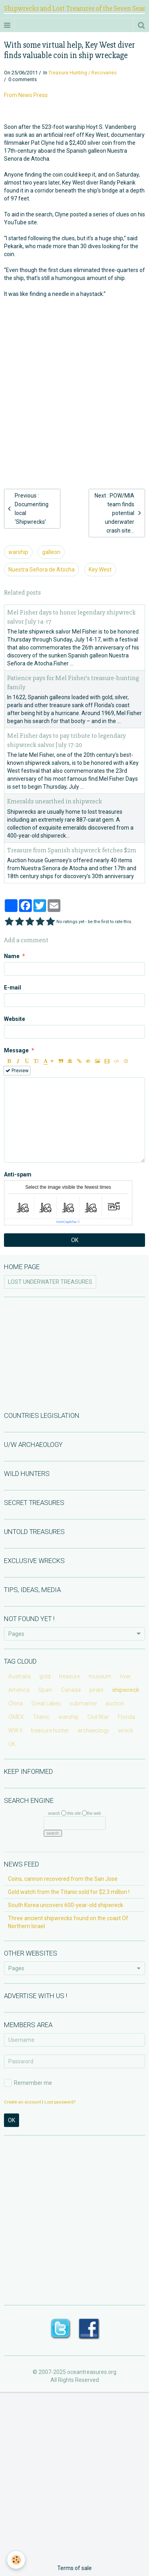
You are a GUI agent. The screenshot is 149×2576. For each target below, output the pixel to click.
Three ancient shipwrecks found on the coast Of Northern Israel (68, 1922)
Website (14, 1019)
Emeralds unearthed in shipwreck (54, 801)
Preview (17, 1070)
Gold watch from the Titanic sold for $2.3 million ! (69, 1892)
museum (100, 1676)
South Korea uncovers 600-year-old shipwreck (65, 1905)
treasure (69, 1676)
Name (11, 956)
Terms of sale (74, 2568)
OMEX (16, 1717)
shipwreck (125, 1689)
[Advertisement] (74, 380)
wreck (125, 1730)
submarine (83, 1703)
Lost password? (60, 2102)
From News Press (26, 95)
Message (16, 1050)
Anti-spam (17, 1174)
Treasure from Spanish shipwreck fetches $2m (71, 850)
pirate (96, 1690)
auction (114, 1703)
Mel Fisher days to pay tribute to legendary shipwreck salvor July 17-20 (66, 740)
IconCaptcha (66, 1222)
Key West (100, 569)
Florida (126, 1717)
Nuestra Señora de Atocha (41, 569)
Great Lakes (46, 1703)
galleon (51, 552)
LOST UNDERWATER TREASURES (50, 1282)
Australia (19, 1676)
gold (44, 1676)
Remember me (28, 2083)
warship (18, 552)
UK (11, 1744)
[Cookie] (16, 2560)
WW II (15, 1730)
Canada (71, 1690)
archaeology (93, 1730)
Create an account (22, 2102)
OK (74, 1240)
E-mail (12, 987)
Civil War (98, 1717)
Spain (45, 1690)
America (18, 1690)
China (15, 1703)
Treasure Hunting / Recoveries (82, 73)
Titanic (41, 1717)
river (125, 1676)
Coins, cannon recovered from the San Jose (63, 1879)
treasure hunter (50, 1730)
